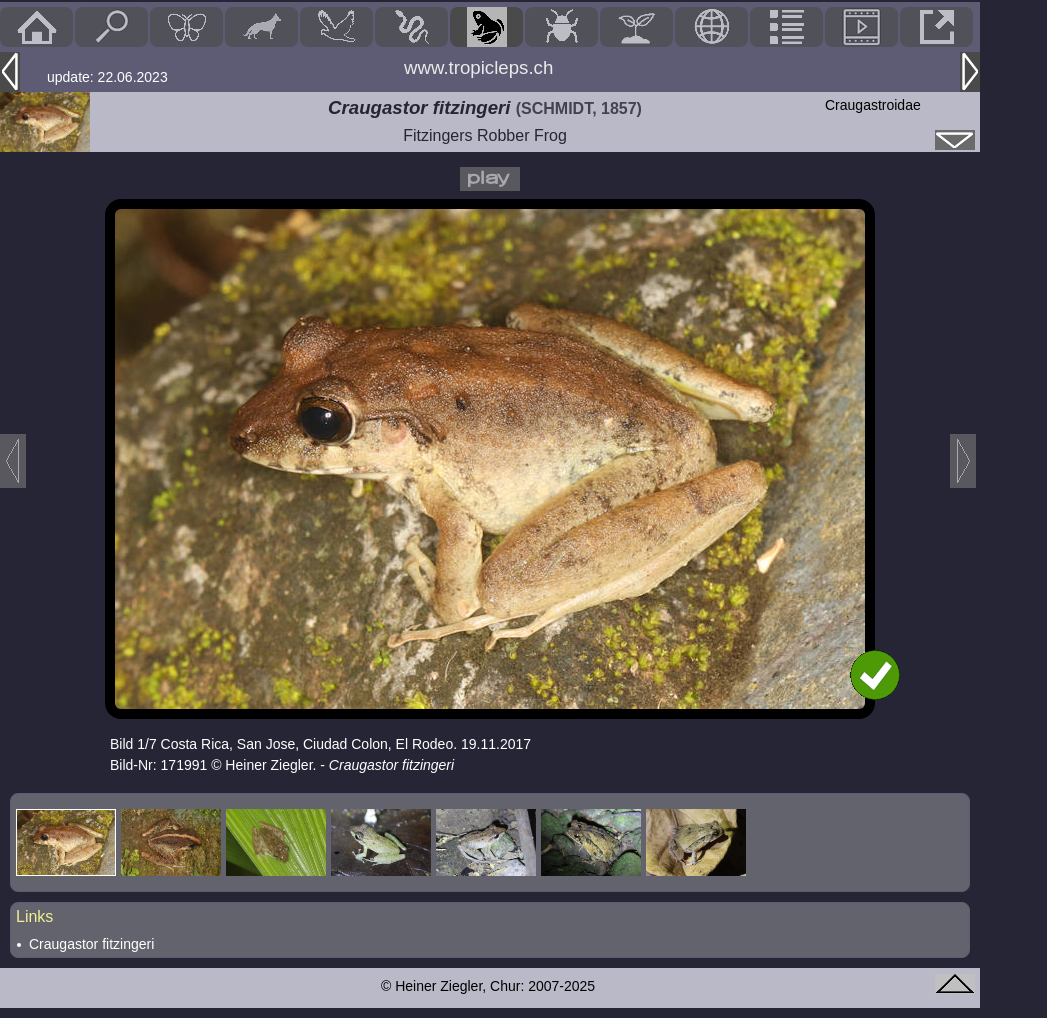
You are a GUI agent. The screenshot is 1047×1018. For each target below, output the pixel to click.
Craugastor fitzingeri (91, 944)
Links (34, 916)
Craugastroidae (873, 105)
